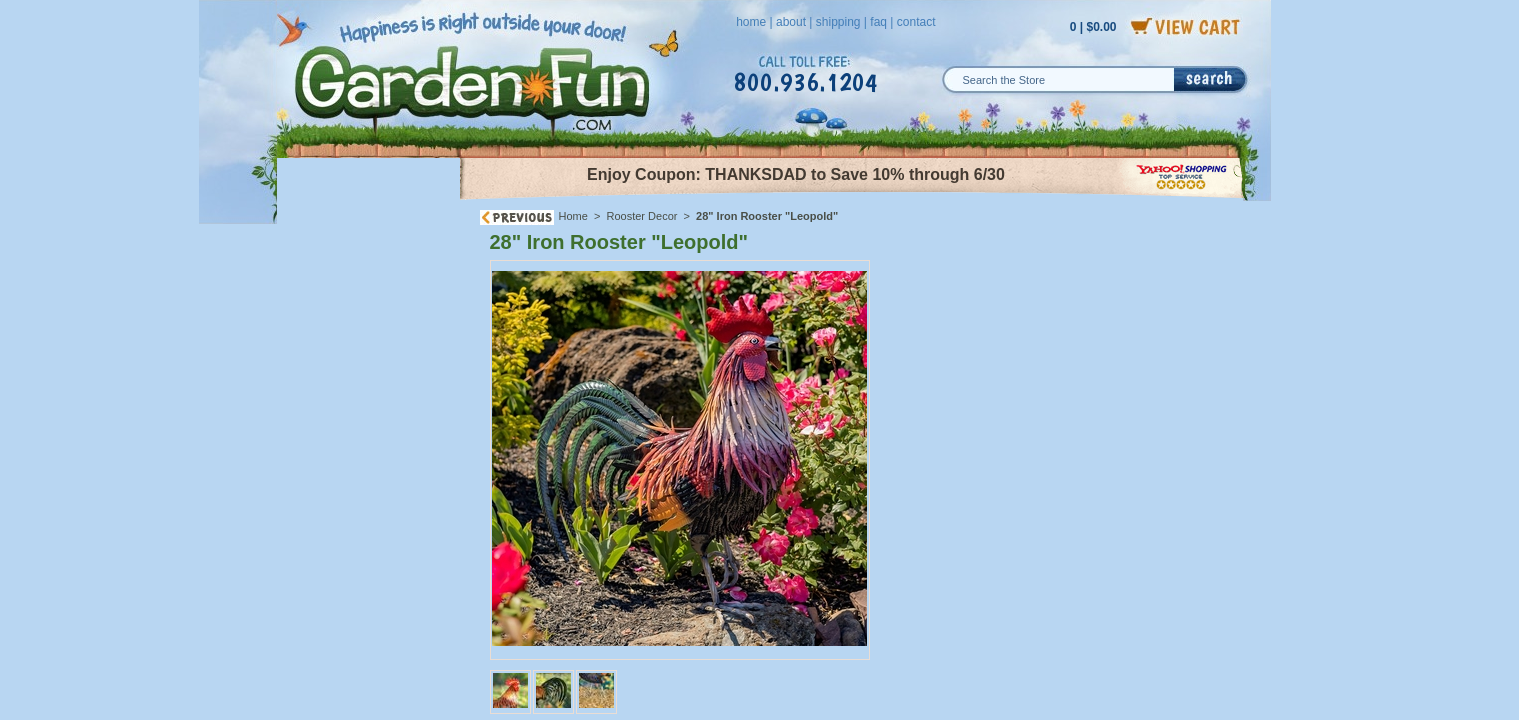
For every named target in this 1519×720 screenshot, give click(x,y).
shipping (838, 22)
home (751, 22)
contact (916, 22)
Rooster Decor (642, 216)
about (791, 22)
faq (878, 22)
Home (573, 216)
